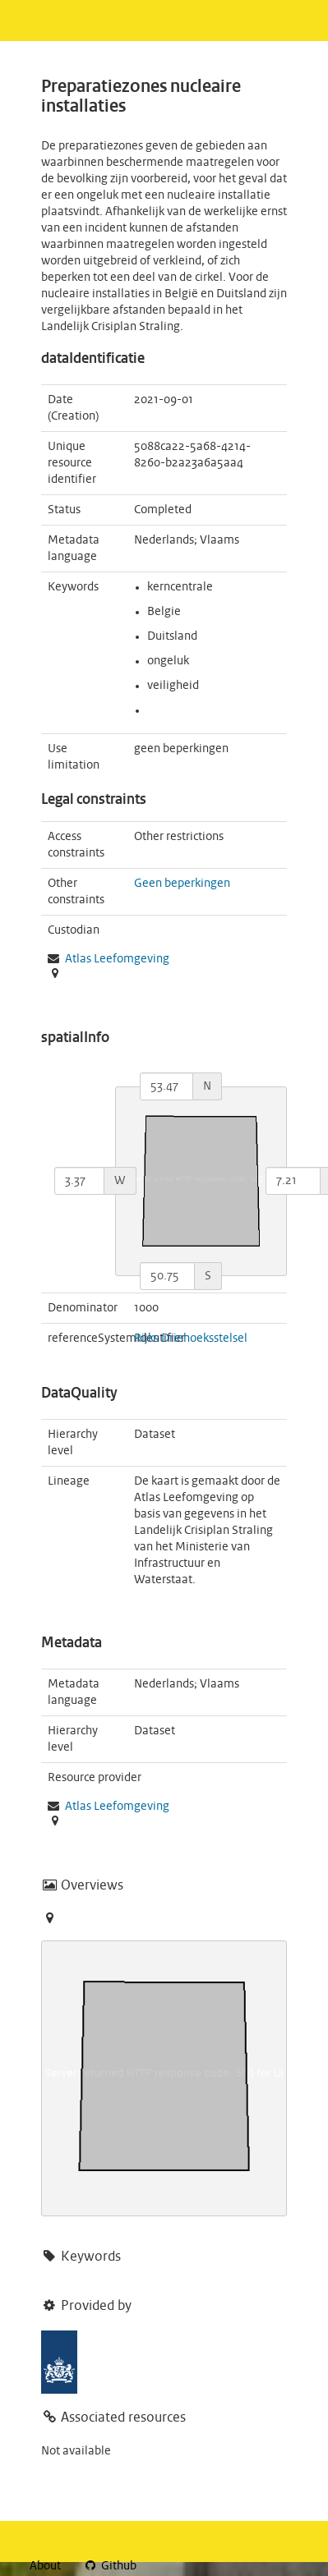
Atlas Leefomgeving (117, 1806)
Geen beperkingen (182, 883)
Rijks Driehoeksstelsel (190, 1338)
